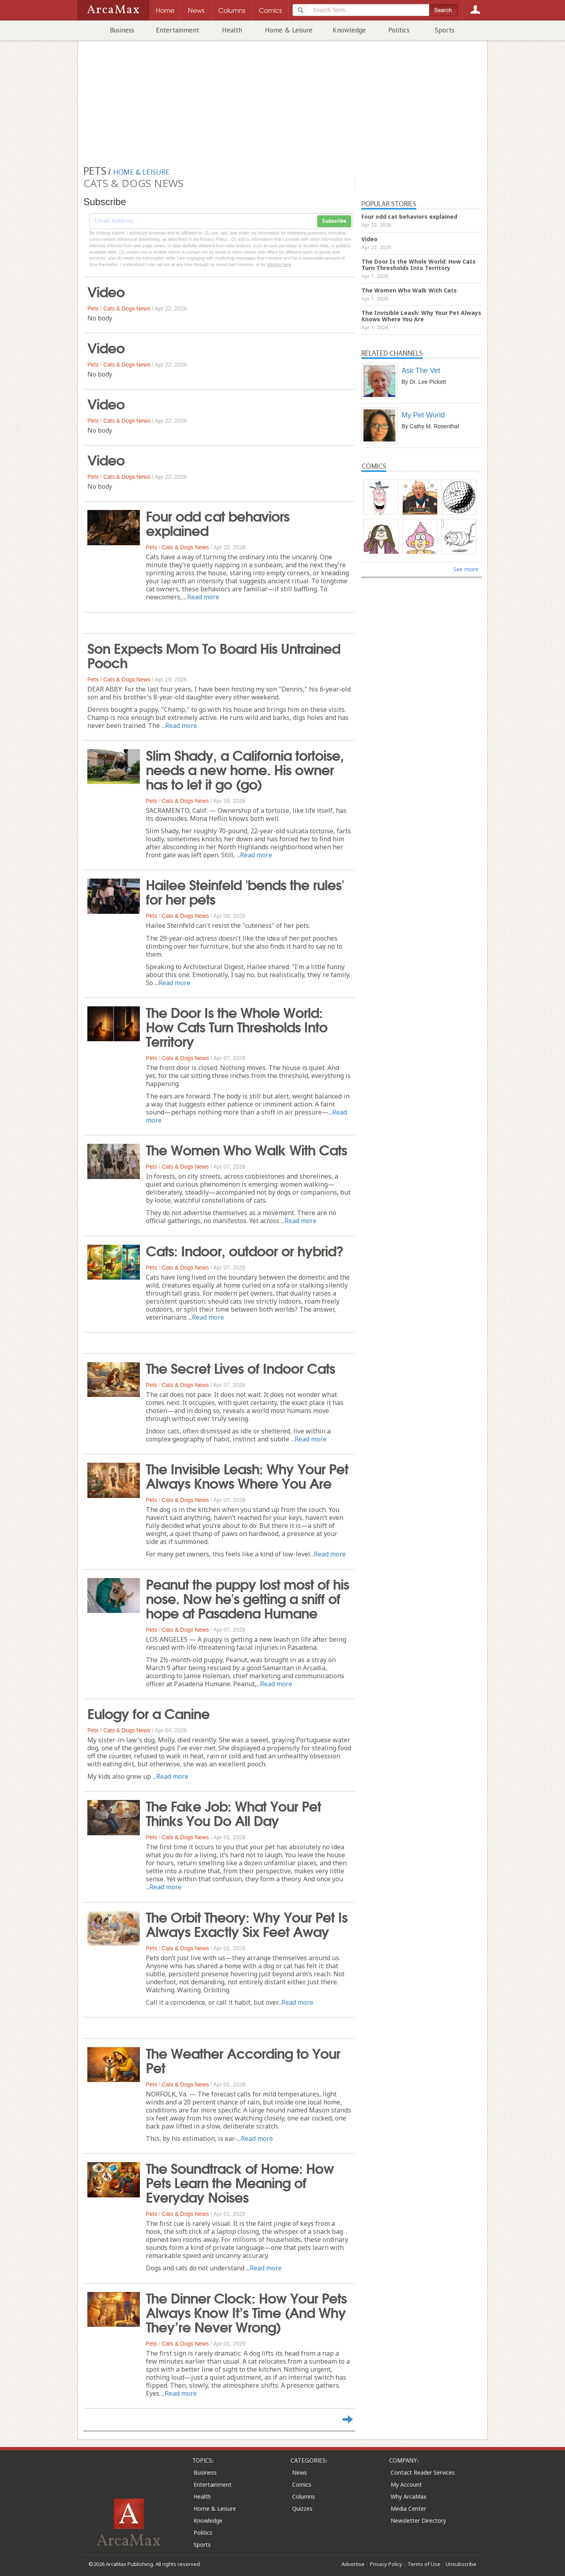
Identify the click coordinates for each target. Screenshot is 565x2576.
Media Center (408, 2508)
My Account (406, 2484)
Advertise (353, 2564)
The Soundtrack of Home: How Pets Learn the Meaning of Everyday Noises (240, 2182)
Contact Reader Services (423, 2472)
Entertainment (177, 30)
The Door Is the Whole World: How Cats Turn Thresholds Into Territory (236, 1026)
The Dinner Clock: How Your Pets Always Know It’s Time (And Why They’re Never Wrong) (246, 2311)
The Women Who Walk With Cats (246, 1149)
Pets (93, 308)
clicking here (279, 264)
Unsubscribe (461, 2564)
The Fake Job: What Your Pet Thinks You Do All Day (233, 1812)
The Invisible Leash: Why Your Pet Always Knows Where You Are (247, 1475)
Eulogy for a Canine (148, 1712)
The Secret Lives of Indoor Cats (240, 1367)
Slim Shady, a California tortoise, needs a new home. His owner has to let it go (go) (245, 769)
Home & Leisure (289, 30)
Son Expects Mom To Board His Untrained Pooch (213, 654)
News (299, 2472)
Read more (203, 597)
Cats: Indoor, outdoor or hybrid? (244, 1250)
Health (232, 30)
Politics (399, 30)
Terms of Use (424, 2564)
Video (106, 290)
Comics (301, 2484)
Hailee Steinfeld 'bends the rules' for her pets (245, 891)
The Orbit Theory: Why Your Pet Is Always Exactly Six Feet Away (246, 1923)
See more (465, 569)
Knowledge (349, 30)
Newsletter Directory (418, 2520)
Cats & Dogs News (126, 308)
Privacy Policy (386, 2564)
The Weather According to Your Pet (243, 2059)
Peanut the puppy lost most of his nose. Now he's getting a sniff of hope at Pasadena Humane (247, 1598)
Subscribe (334, 221)
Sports (444, 30)
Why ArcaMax (408, 2496)
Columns (303, 2496)
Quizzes (302, 2508)
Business (122, 30)
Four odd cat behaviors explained (217, 522)
